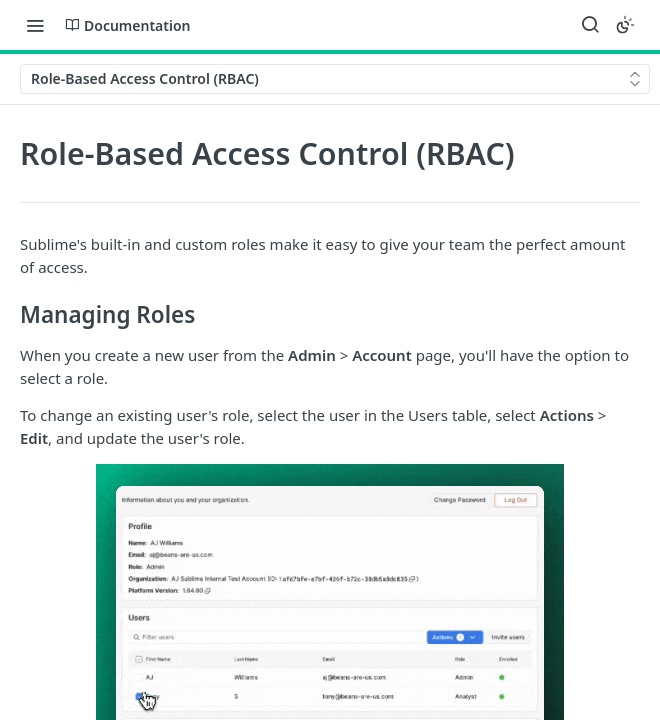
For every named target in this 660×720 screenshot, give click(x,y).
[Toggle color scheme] (625, 25)
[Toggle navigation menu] (35, 25)
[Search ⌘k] (590, 25)
